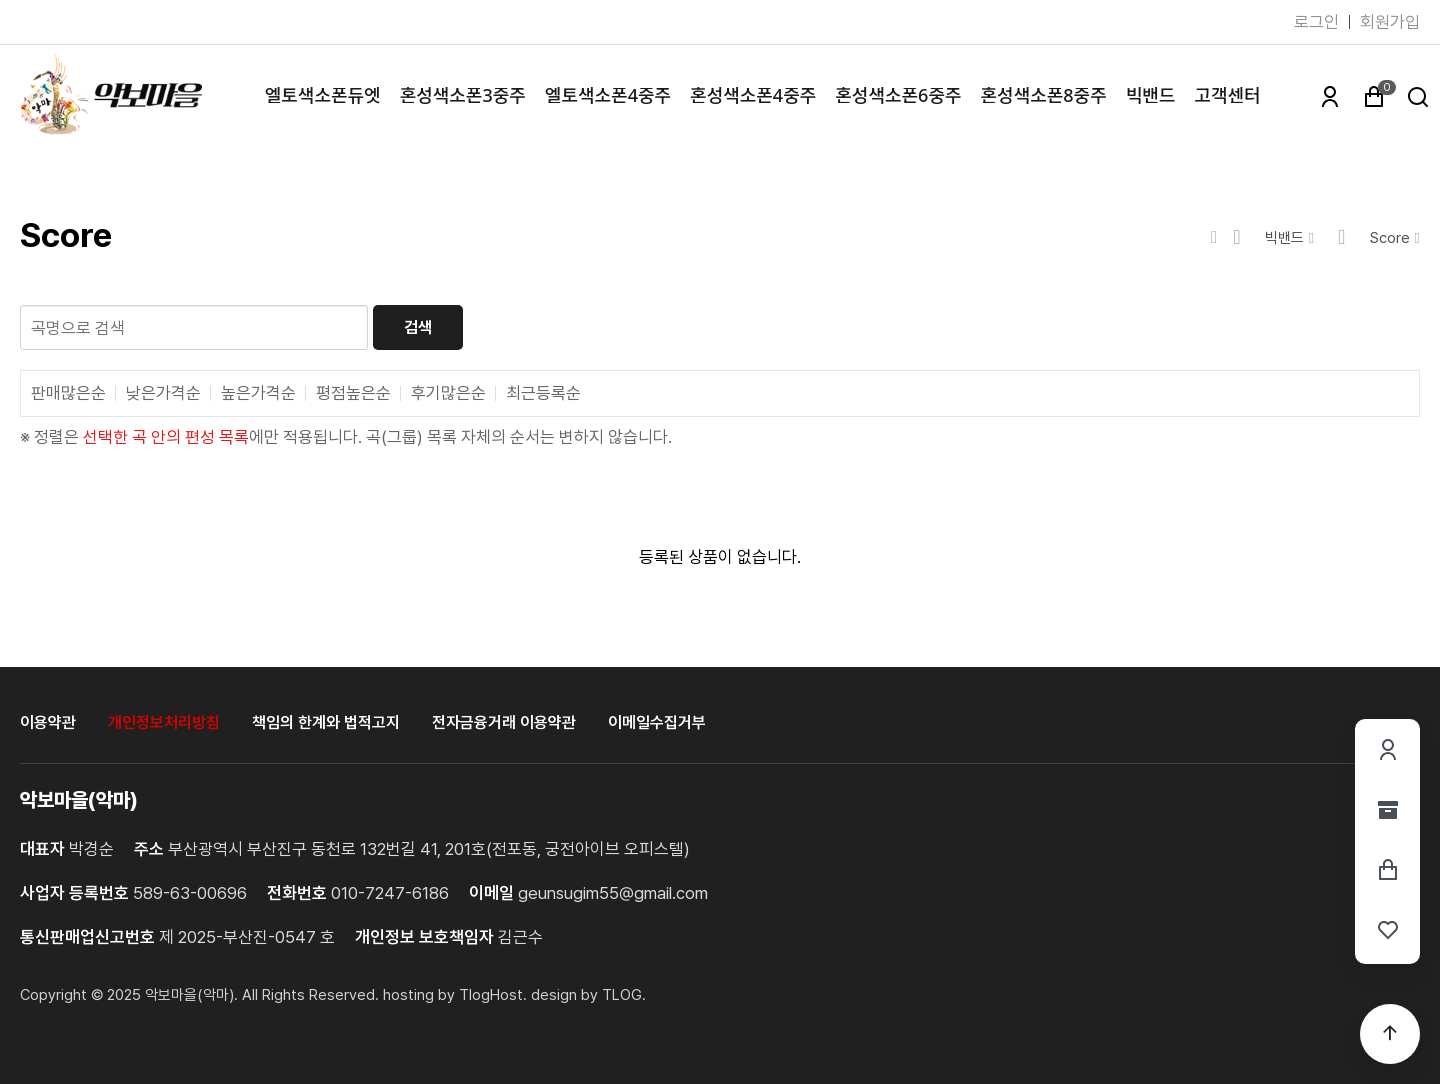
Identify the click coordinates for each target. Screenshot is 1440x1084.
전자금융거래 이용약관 (504, 722)
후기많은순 (448, 393)
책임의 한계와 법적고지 (326, 722)
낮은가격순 (163, 393)
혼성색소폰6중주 (898, 95)
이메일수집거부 (657, 722)
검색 (418, 327)
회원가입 (1390, 22)
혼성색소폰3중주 (463, 95)
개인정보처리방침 (164, 722)
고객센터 (1227, 95)
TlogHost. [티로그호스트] (493, 995)
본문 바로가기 (0, 0)
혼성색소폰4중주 (753, 95)
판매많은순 (68, 393)
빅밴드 (1151, 95)
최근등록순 (543, 393)
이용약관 (48, 722)
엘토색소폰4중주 (608, 95)
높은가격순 (258, 393)
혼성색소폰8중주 (1044, 95)
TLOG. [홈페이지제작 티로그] (624, 995)
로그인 (1316, 22)
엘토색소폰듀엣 (323, 95)
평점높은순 (353, 393)
